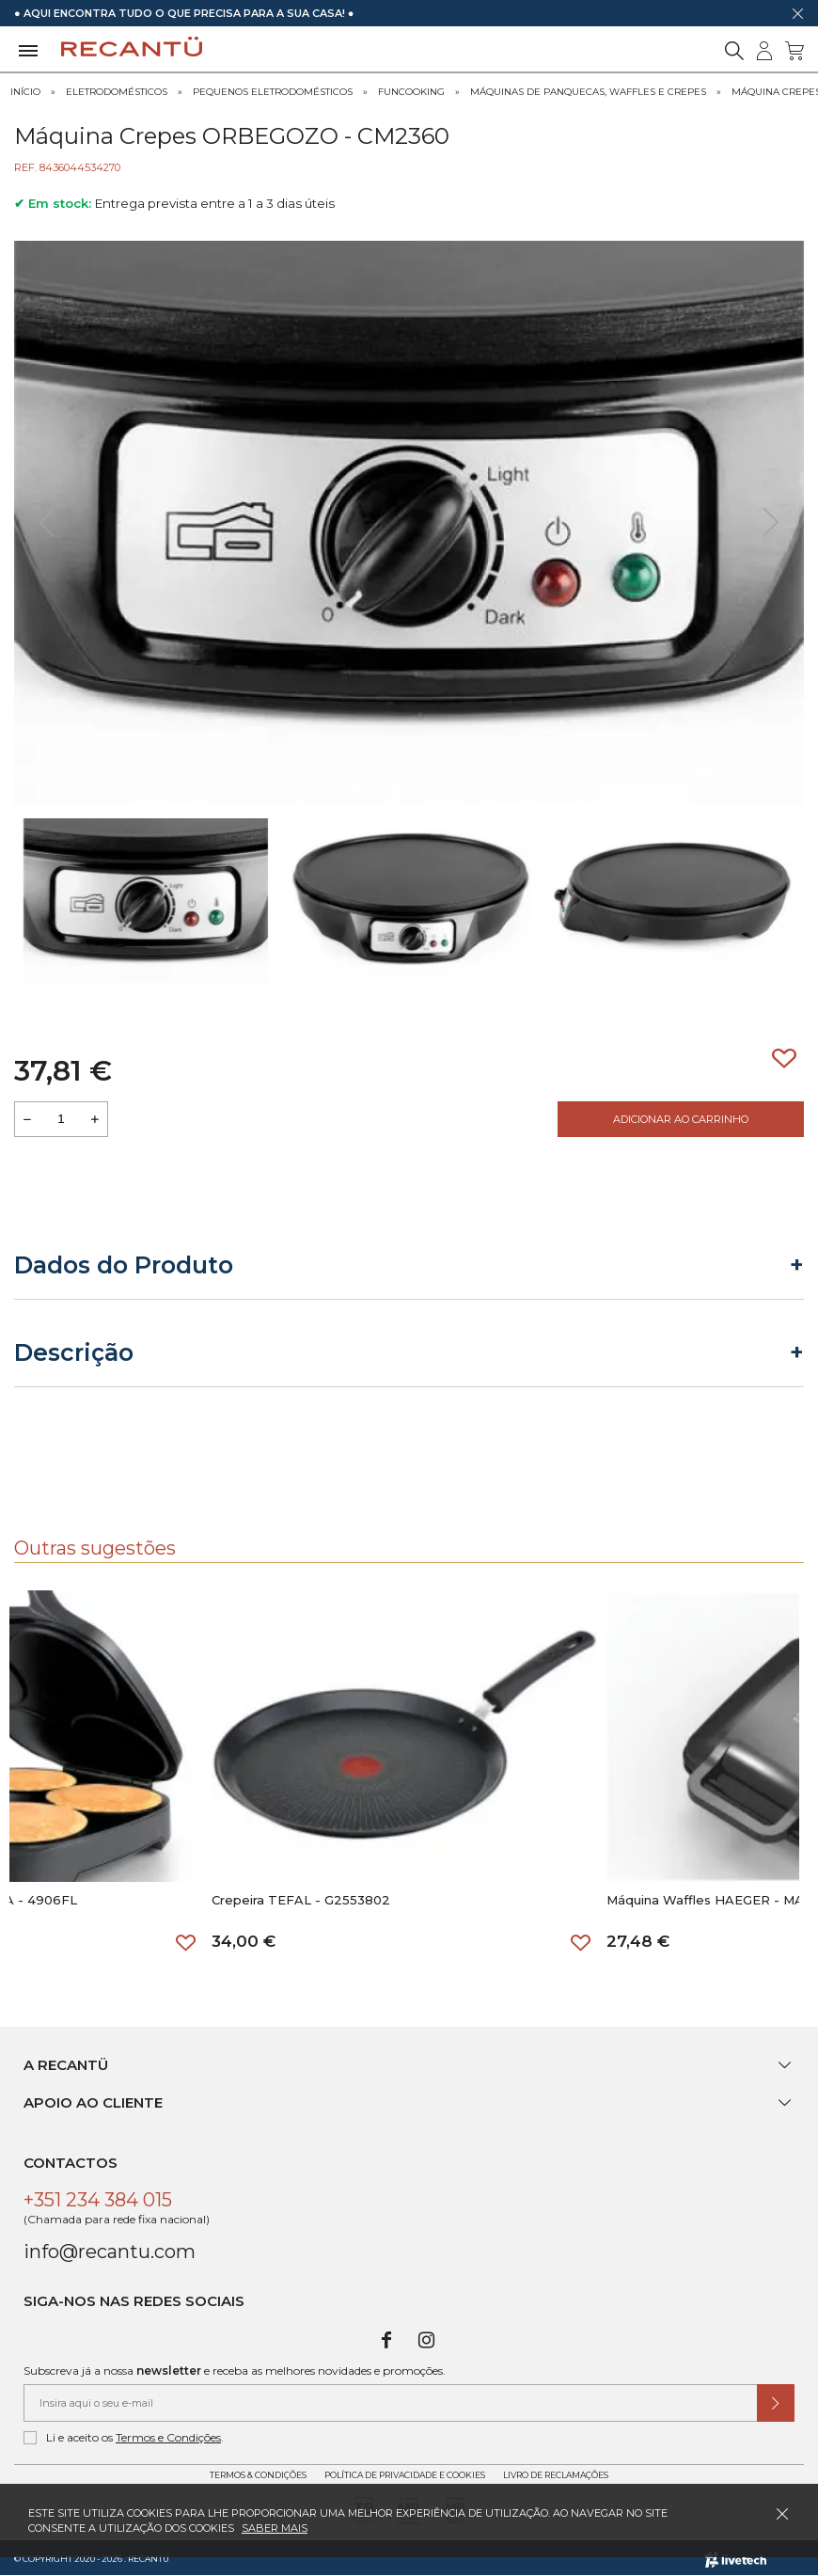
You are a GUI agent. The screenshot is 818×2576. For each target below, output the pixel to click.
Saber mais (274, 2528)
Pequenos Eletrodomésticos (273, 92)
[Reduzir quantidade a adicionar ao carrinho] (27, 1119)
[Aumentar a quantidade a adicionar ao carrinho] (95, 1119)
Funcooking (411, 92)
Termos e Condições (168, 2437)
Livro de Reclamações (555, 2475)
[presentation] (47, 523)
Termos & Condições (258, 2475)
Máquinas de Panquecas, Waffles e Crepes (588, 92)
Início (25, 92)
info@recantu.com (110, 2251)
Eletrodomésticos (116, 92)
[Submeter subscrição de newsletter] (775, 2403)
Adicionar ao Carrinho (680, 1119)
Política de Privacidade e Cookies (404, 2475)
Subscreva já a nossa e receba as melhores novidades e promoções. (235, 2370)
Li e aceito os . (124, 2437)
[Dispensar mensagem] (797, 13)
